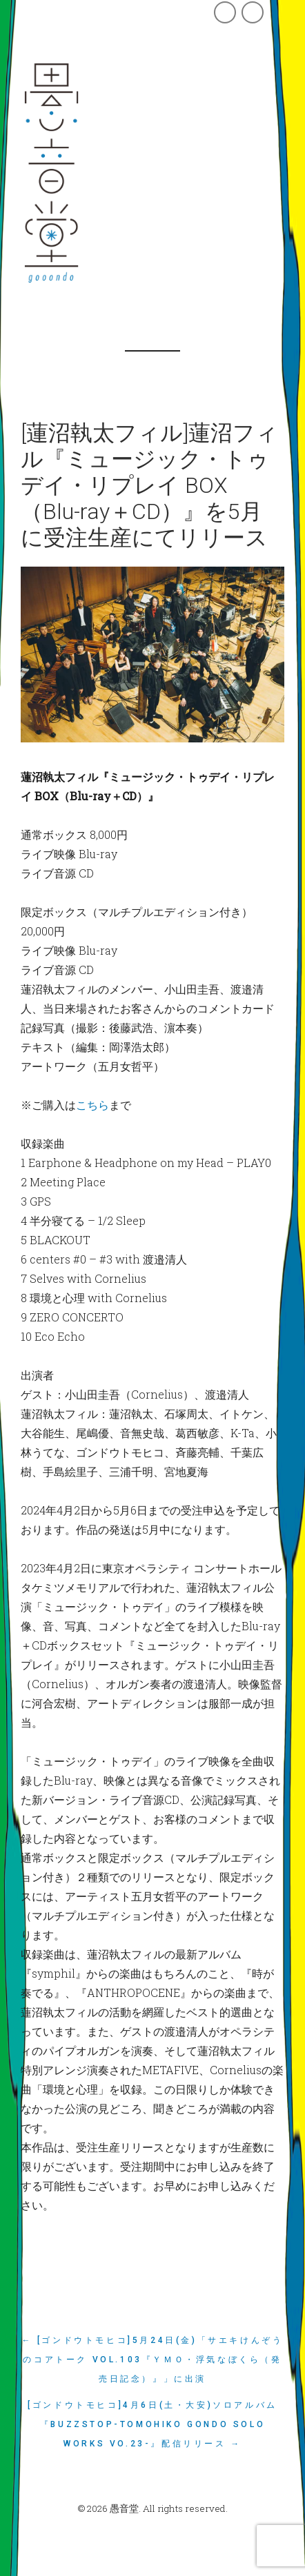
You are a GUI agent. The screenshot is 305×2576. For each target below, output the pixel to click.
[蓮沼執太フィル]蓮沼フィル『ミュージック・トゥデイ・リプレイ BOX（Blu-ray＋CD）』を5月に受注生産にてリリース (149, 485)
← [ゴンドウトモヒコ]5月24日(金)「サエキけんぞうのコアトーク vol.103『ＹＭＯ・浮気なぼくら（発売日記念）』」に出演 (153, 2359)
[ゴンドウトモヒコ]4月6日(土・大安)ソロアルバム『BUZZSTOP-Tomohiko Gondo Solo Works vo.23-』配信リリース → (152, 2424)
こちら (92, 1104)
